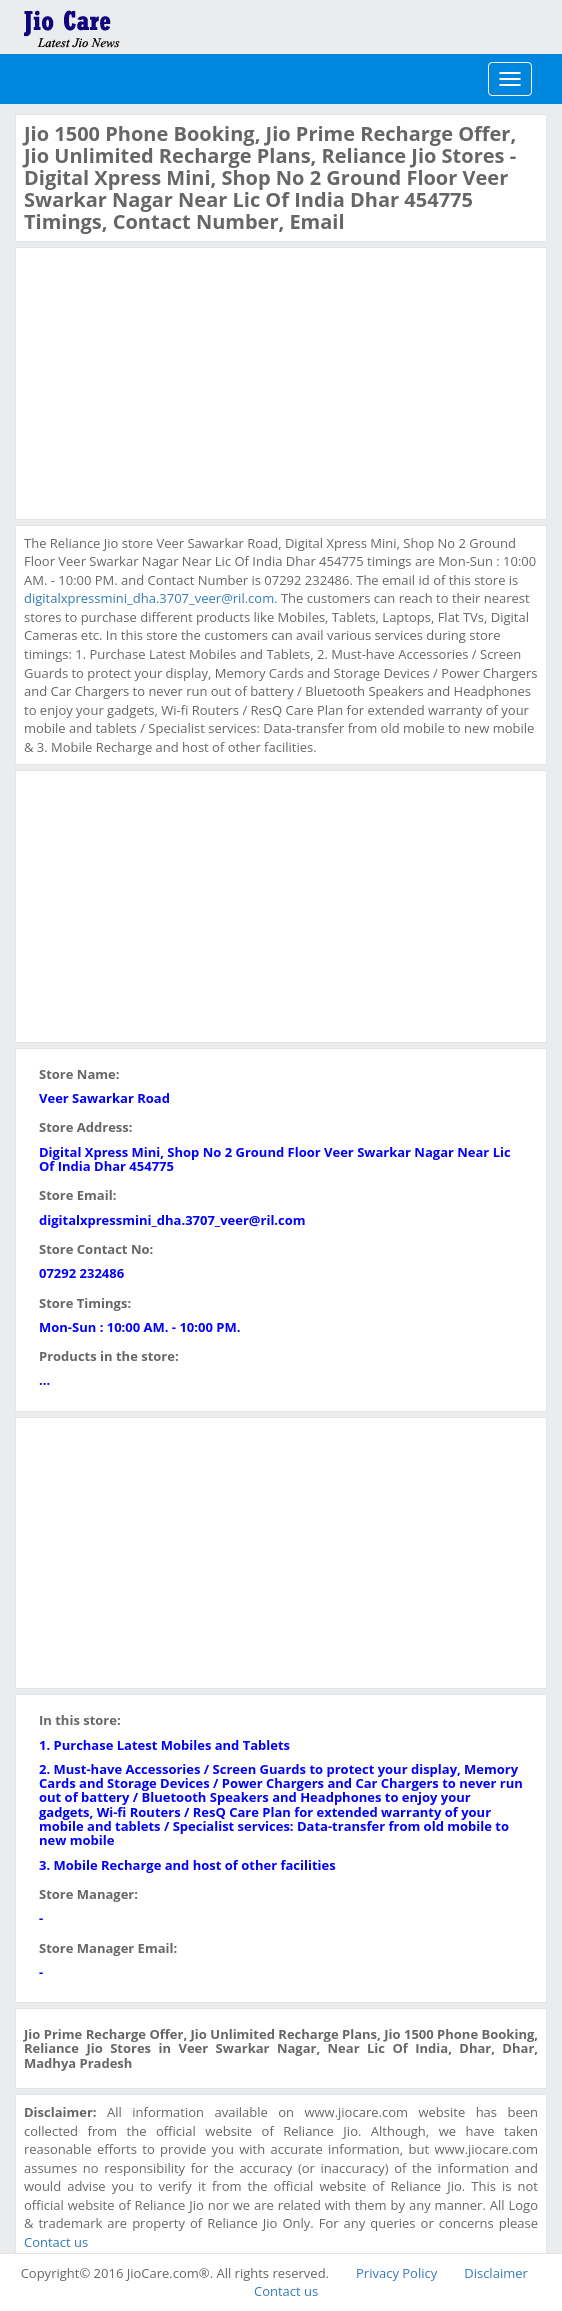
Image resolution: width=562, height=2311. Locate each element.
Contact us (56, 2242)
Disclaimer (496, 2273)
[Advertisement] (174, 381)
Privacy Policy (396, 2273)
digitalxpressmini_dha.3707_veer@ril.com (149, 598)
